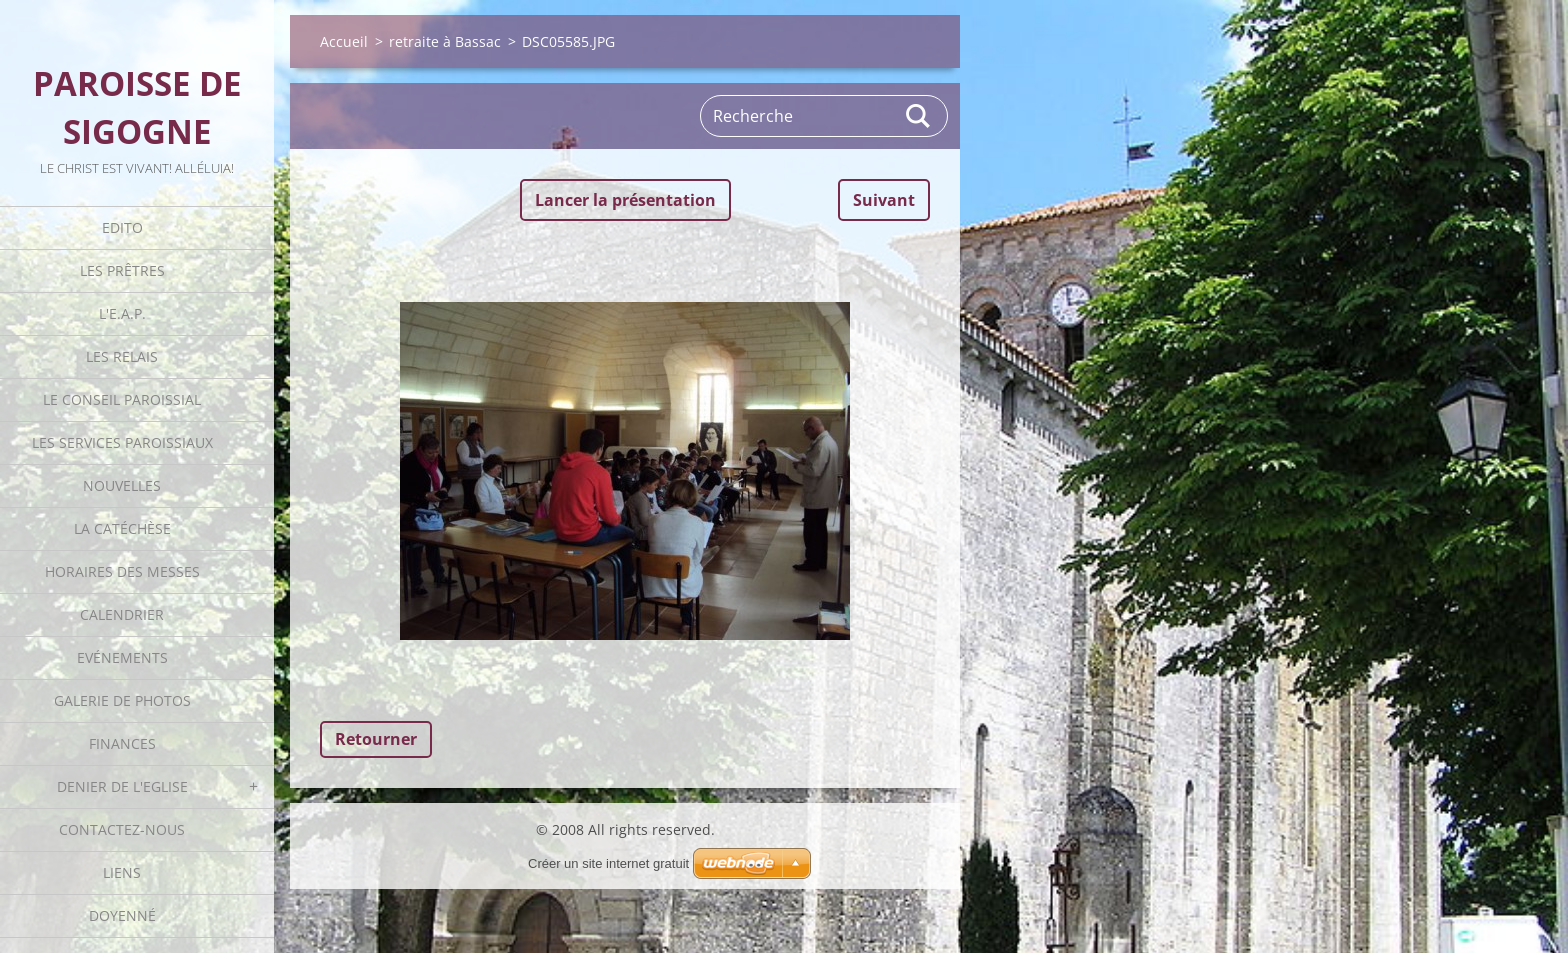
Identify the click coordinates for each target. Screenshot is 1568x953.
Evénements (122, 657)
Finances (122, 743)
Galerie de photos (122, 700)
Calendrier (122, 614)
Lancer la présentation (625, 200)
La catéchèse (122, 528)
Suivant (884, 200)
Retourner (376, 739)
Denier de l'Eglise (122, 786)
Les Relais (122, 356)
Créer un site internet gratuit (608, 863)
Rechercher (919, 116)
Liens (122, 872)
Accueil (344, 41)
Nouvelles (122, 485)
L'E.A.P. (122, 313)
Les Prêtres (122, 270)
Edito (122, 227)
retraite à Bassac (445, 41)
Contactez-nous (122, 829)
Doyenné (122, 915)
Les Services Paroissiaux (122, 442)
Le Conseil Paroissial (122, 399)
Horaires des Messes (122, 571)
